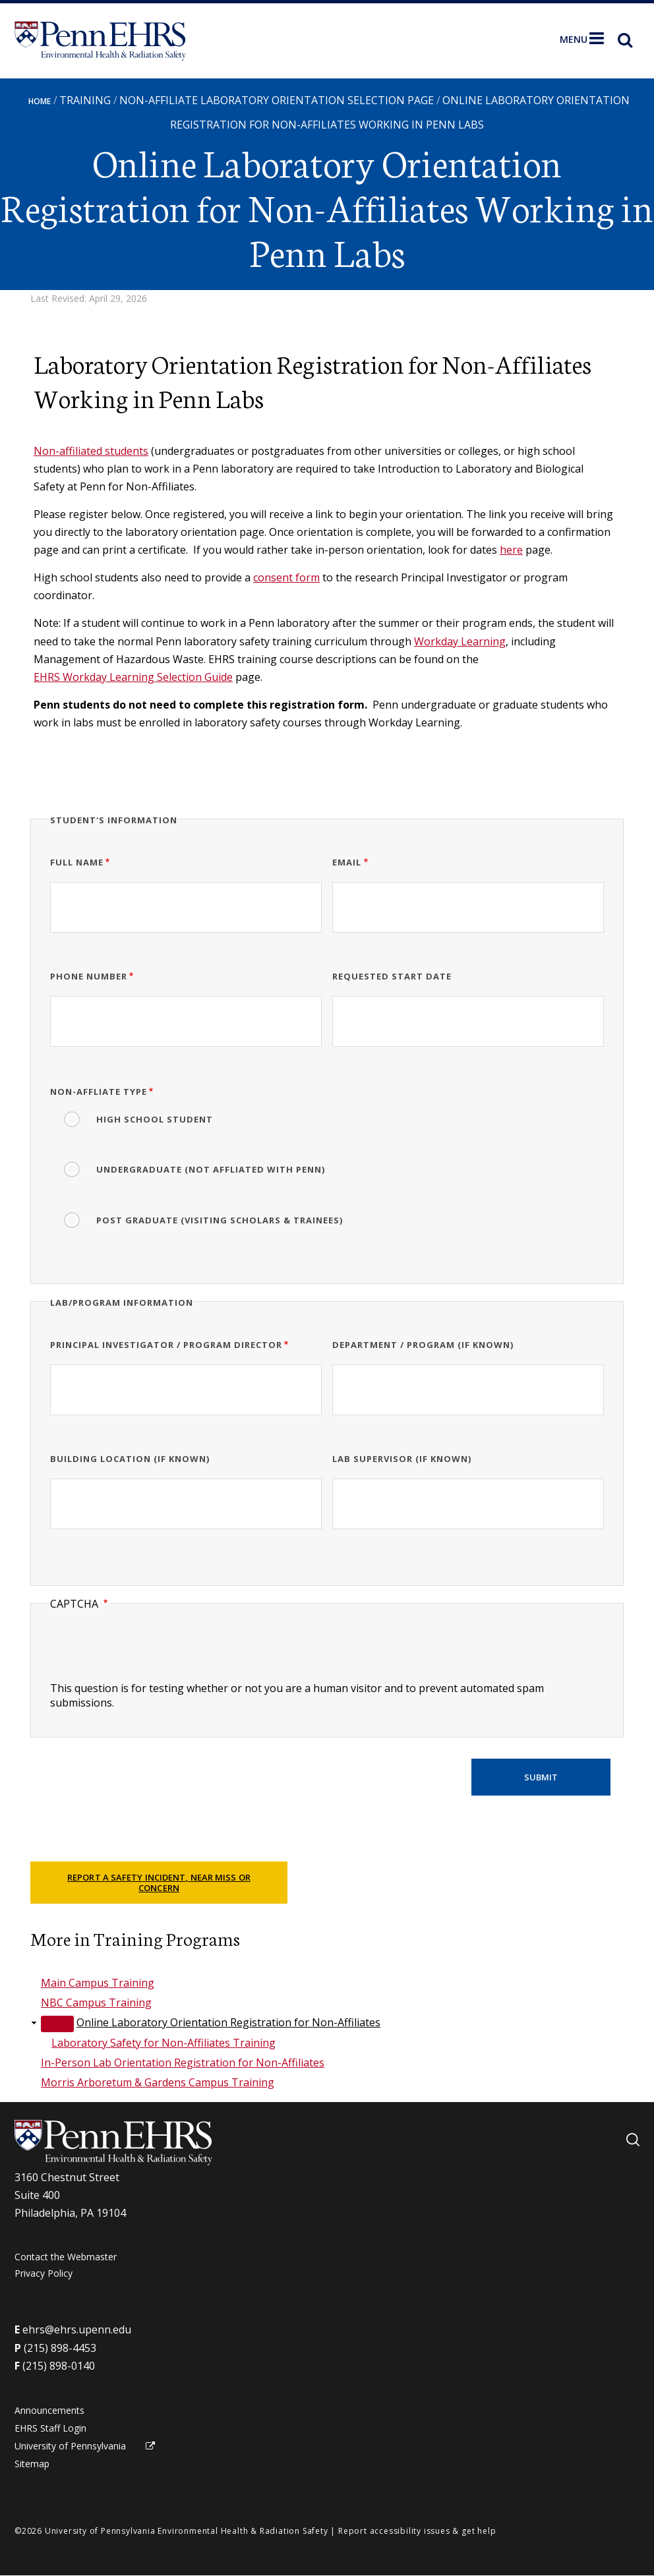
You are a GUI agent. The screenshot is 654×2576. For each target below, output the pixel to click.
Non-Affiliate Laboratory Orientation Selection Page (276, 100)
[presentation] (150, 1655)
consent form (286, 577)
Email (346, 862)
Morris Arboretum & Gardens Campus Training (157, 2082)
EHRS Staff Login (50, 2428)
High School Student (154, 1119)
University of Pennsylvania (70, 2446)
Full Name (77, 862)
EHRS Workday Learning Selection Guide (133, 677)
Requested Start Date (392, 976)
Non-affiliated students (91, 451)
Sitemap (32, 2463)
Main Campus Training (97, 1983)
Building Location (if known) (130, 1459)
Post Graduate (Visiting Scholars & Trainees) (219, 1220)
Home (39, 101)
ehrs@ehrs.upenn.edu (76, 2329)
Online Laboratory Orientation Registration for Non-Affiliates (228, 2022)
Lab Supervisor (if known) (401, 1459)
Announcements (49, 2410)
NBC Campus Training (96, 2002)
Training (85, 100)
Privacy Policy (44, 2273)
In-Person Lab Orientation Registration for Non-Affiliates (182, 2062)
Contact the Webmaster (66, 2256)
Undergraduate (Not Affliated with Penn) (210, 1169)
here (511, 549)
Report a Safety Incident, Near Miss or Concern (159, 1882)
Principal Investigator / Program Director (166, 1345)
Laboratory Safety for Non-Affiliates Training (163, 2042)
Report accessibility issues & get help (417, 2530)
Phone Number (88, 976)
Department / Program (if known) (423, 1345)
